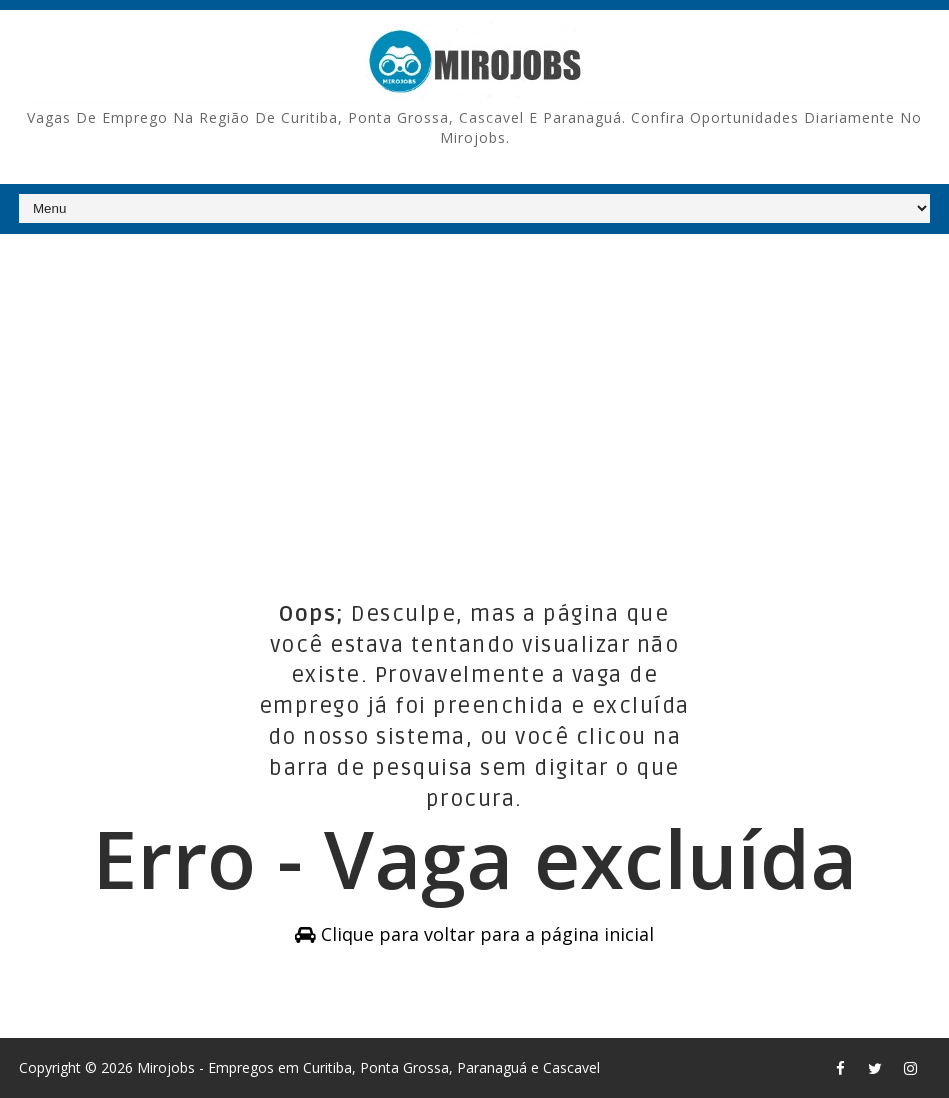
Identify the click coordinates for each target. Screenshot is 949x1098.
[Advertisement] (474, 389)
